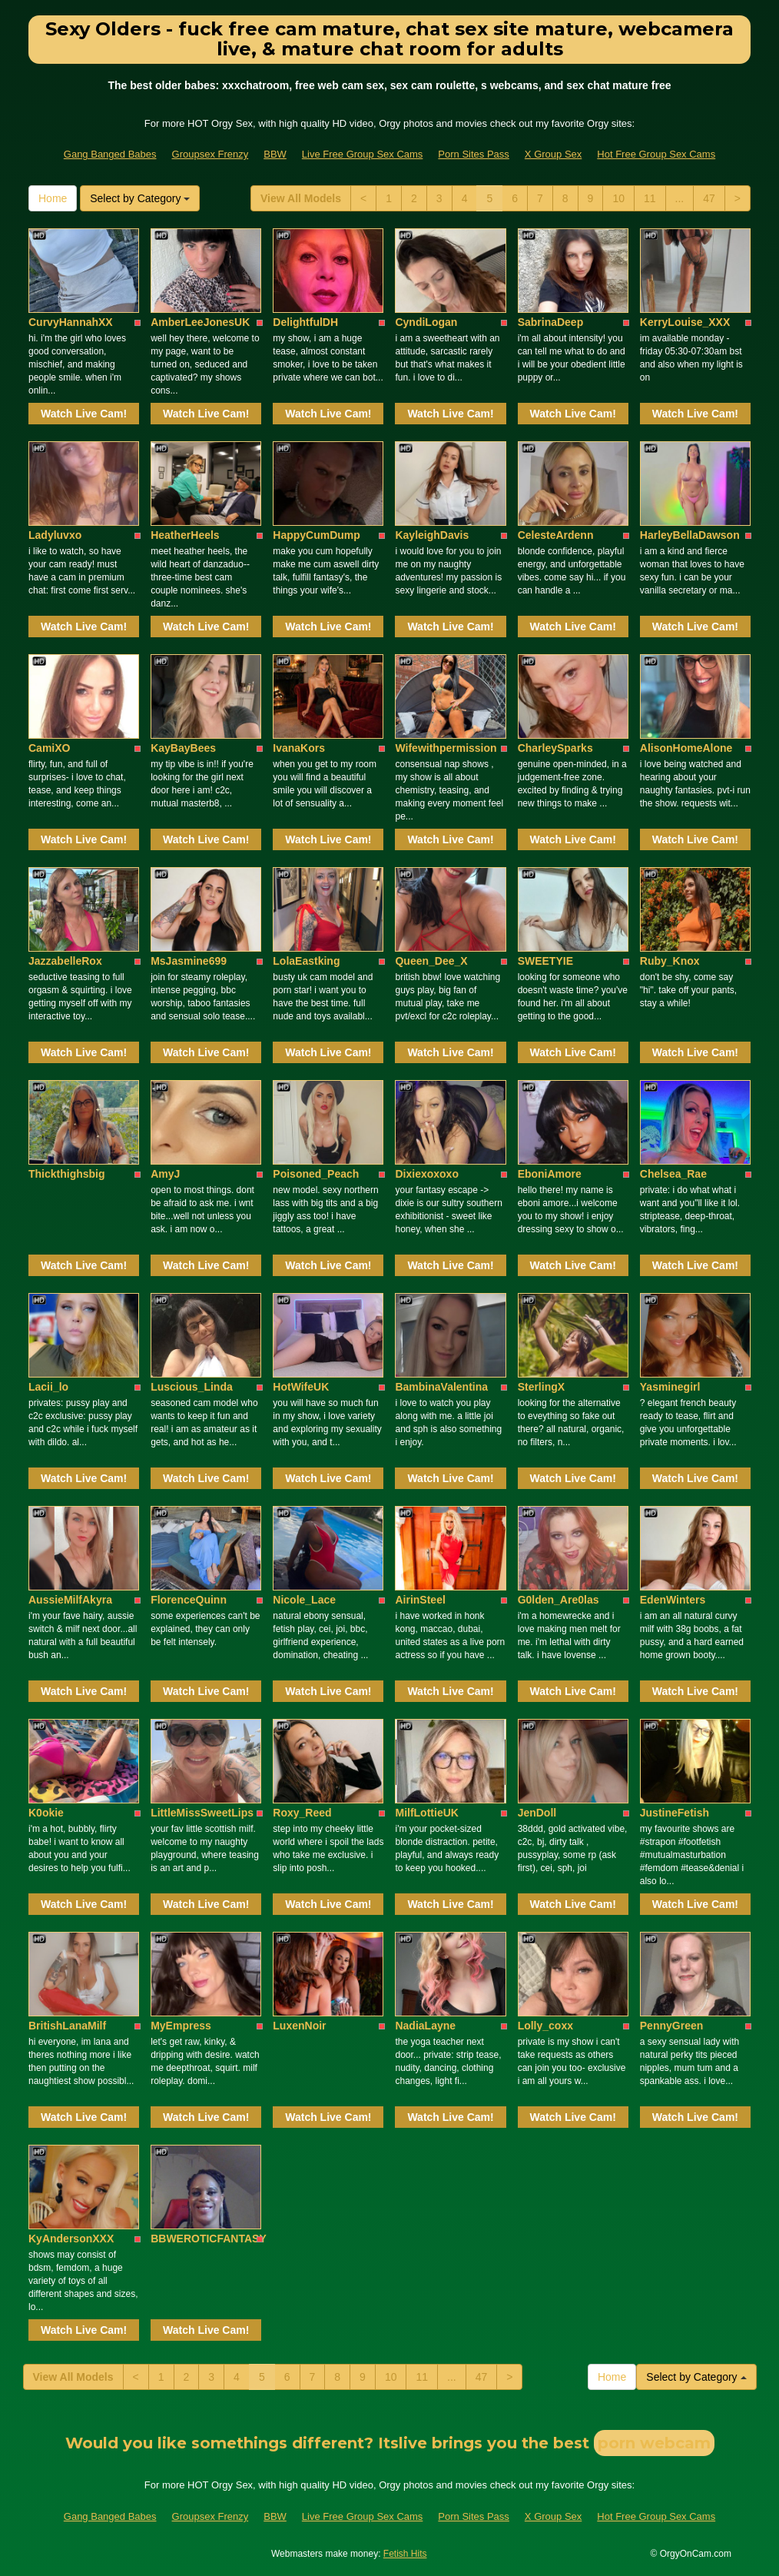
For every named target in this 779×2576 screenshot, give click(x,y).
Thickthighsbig (66, 1174)
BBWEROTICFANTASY (209, 2238)
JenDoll (537, 1813)
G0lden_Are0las (558, 1600)
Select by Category (140, 198)
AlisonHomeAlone (686, 748)
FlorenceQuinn (189, 1600)
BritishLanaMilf (67, 2025)
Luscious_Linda (192, 1387)
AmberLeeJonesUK (200, 322)
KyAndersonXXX (71, 2238)
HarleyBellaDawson (690, 535)
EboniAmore (550, 1174)
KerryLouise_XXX (685, 322)
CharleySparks (555, 748)
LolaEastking (306, 961)
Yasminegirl (670, 1387)
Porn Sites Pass (473, 154)
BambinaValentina (441, 1387)
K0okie (46, 1813)
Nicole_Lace (304, 1600)
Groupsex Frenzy (210, 154)
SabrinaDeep (551, 322)
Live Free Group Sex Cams (362, 154)
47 (709, 198)
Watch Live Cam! (84, 413)
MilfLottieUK (426, 1813)
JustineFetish (674, 1813)
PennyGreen (671, 2025)
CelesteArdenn (556, 535)
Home (52, 198)
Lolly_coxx (545, 2025)
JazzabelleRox (65, 961)
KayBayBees (183, 748)
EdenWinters (672, 1600)
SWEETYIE (545, 961)
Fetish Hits (405, 2553)
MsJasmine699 (189, 961)
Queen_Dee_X (431, 961)
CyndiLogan (426, 322)
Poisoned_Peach (316, 1174)
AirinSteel (420, 1600)
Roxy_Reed (302, 1813)
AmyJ (165, 1174)
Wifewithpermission (445, 748)
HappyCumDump (316, 535)
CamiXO (49, 748)
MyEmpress (181, 2025)
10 (618, 198)
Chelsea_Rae (673, 1174)
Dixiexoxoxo (426, 1174)
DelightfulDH (305, 322)
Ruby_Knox (670, 961)
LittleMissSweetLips (202, 1813)
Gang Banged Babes (110, 154)
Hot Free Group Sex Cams (656, 154)
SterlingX (541, 1387)
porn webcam (654, 2443)
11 (650, 198)
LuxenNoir (299, 2025)
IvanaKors (299, 748)
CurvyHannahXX (70, 322)
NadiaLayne (425, 2025)
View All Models (300, 198)
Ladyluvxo (54, 535)
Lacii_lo (48, 1387)
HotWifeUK (301, 1387)
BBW (275, 154)
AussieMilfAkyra (70, 1600)
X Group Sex (553, 154)
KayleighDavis (432, 535)
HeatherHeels (185, 535)
